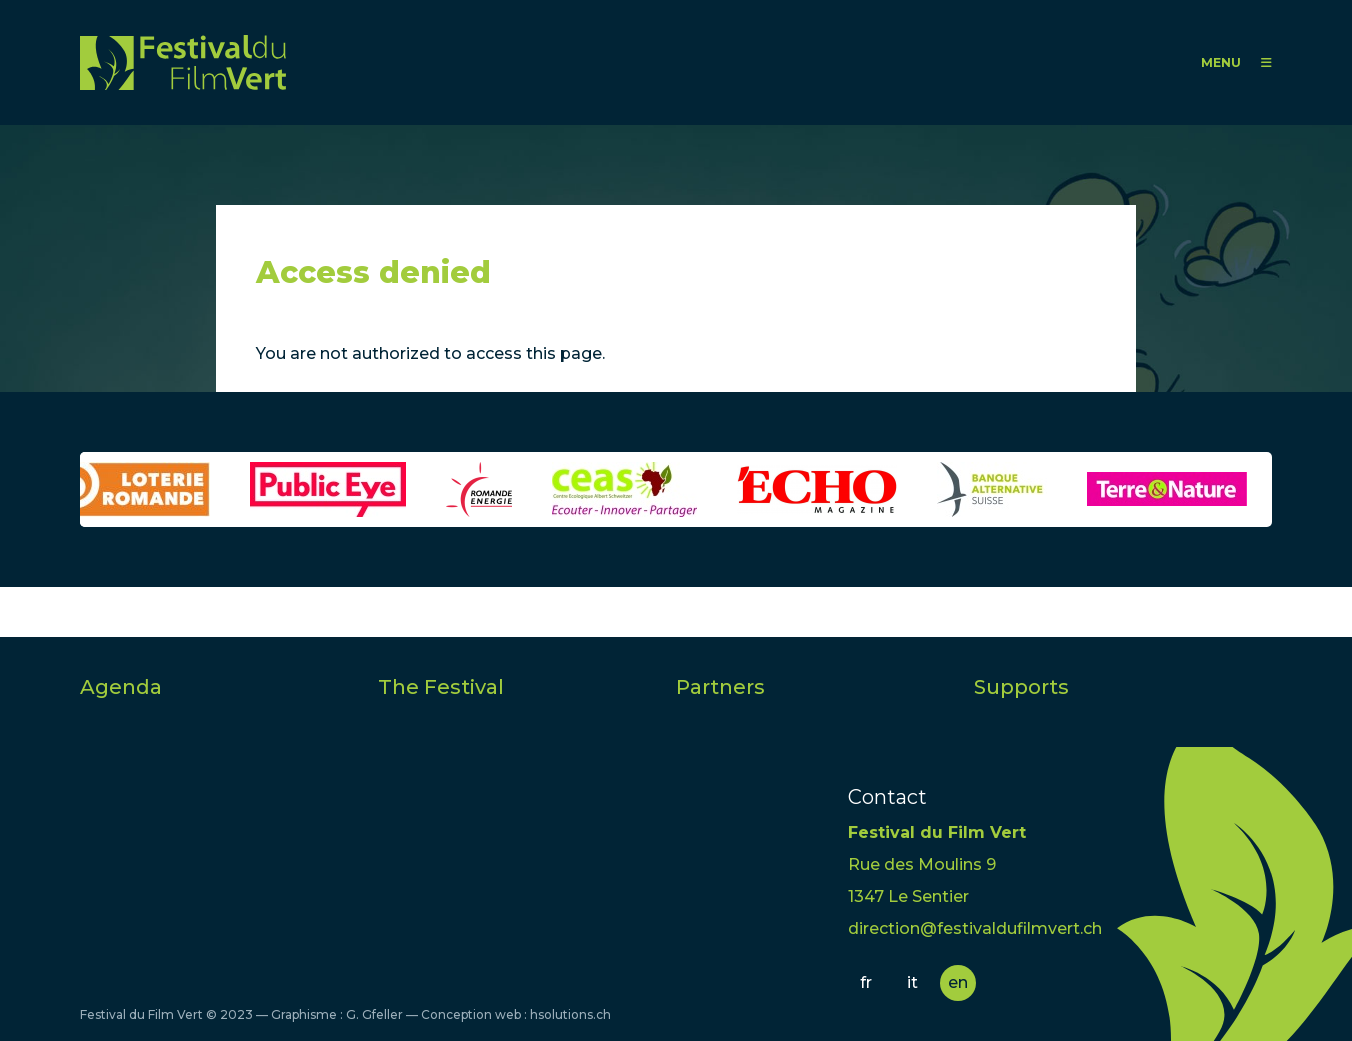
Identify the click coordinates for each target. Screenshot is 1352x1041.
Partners (720, 687)
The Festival (441, 687)
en (958, 982)
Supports (1021, 687)
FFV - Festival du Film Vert (183, 62)
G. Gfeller (374, 1014)
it (912, 982)
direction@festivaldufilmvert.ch (975, 928)
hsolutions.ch (570, 1014)
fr (866, 982)
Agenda (121, 687)
